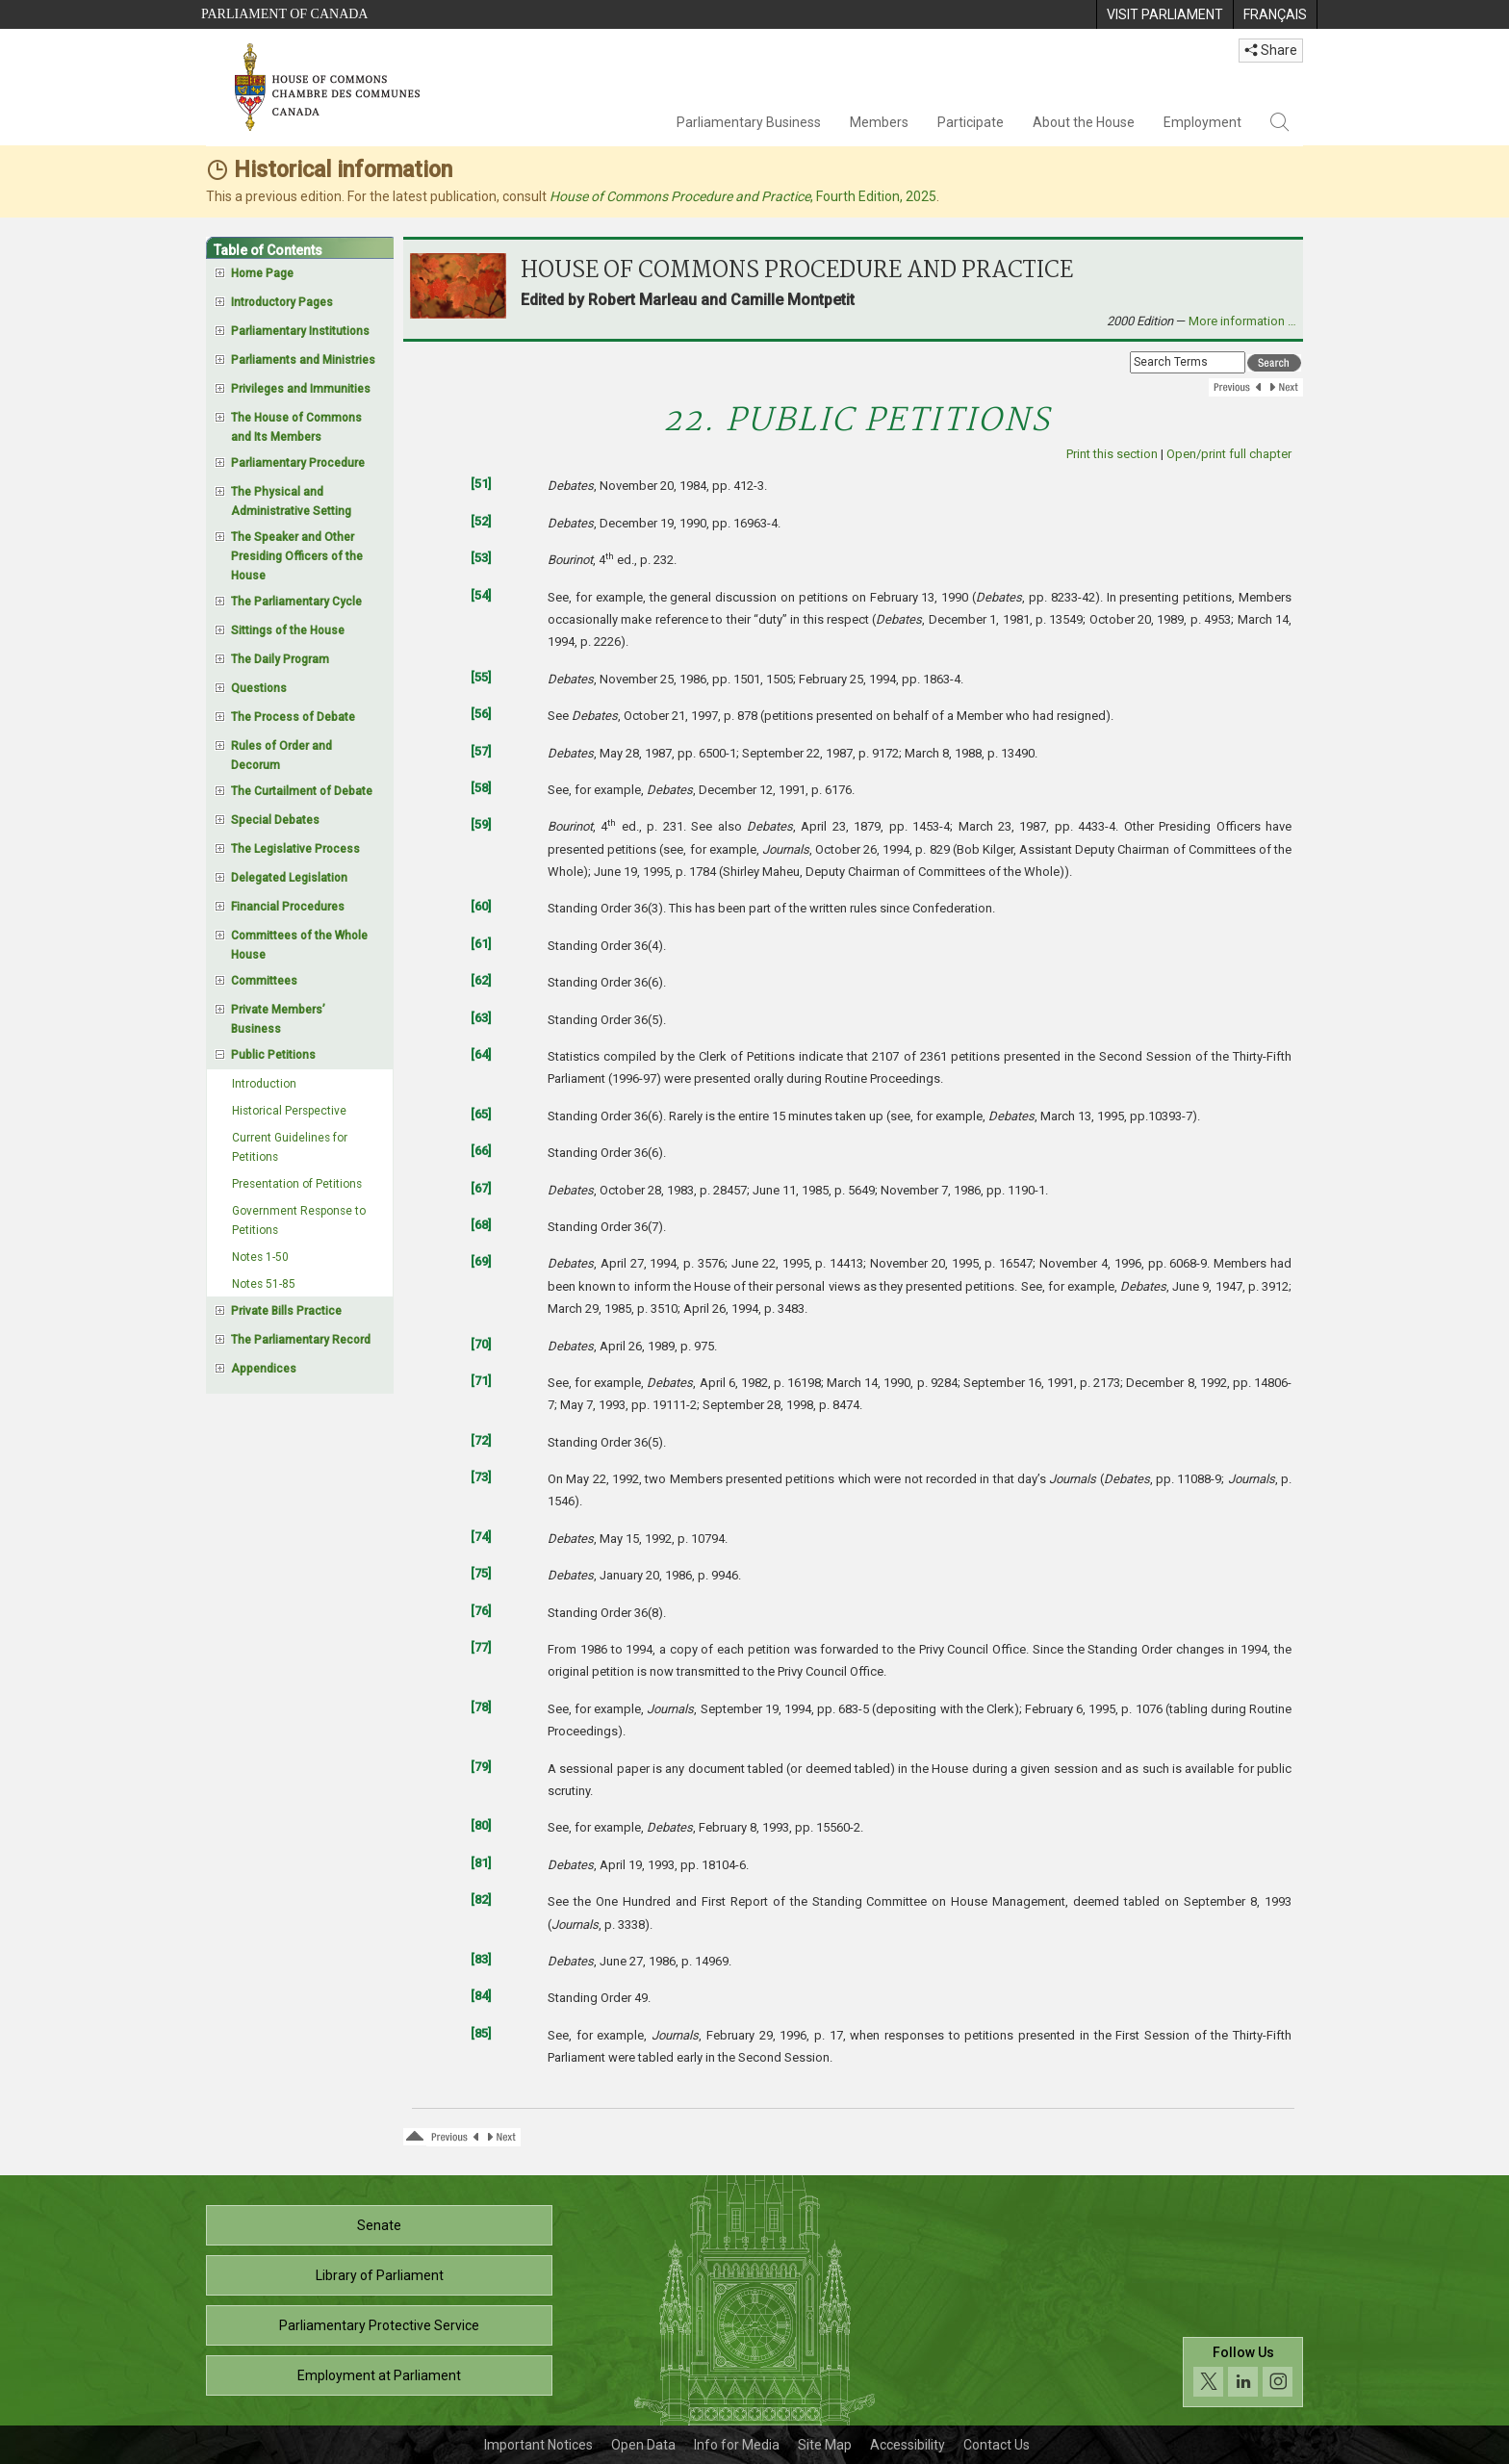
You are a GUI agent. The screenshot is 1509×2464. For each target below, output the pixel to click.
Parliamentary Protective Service (379, 2325)
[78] (481, 1707)
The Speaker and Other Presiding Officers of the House (297, 556)
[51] (481, 483)
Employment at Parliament (379, 2375)
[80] (481, 1825)
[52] (481, 521)
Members (879, 122)
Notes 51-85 (263, 1284)
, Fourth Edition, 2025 (743, 196)
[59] (481, 824)
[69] (481, 1261)
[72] (481, 1440)
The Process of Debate (293, 717)
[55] (481, 677)
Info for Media (737, 2444)
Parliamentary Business (749, 122)
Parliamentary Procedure (298, 463)
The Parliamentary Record (301, 1340)
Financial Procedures (288, 906)
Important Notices (538, 2444)
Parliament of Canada (284, 14)
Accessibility (907, 2444)
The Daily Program (280, 659)
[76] (481, 1611)
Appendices (263, 1368)
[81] (481, 1863)
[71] (481, 1380)
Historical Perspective (289, 1110)
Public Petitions (273, 1055)
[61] (481, 944)
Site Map (825, 2444)
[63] (481, 1018)
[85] (481, 2033)
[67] (481, 1188)
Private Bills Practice (286, 1311)
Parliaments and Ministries (303, 360)
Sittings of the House (288, 630)
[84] (481, 1996)
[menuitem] (1164, 14)
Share (1270, 50)
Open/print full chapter (1229, 454)
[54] (481, 595)
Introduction (264, 1084)
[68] (481, 1225)
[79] (481, 1766)
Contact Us (996, 2444)
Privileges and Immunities (301, 389)
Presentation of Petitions (297, 1184)
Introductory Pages (282, 302)
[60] (481, 906)
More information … (1242, 321)
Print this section (1112, 454)
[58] (481, 788)
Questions (259, 688)
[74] (481, 1536)
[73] (481, 1477)
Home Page (262, 273)
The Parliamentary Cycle (296, 601)
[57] (481, 751)
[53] (481, 558)
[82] (481, 1899)
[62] (481, 980)
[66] (481, 1150)
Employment (1202, 122)
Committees (264, 981)
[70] (481, 1344)
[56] (481, 713)
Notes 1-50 (260, 1257)
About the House (1084, 122)
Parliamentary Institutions (300, 331)
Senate (379, 2225)
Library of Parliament (380, 2275)
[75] (481, 1573)
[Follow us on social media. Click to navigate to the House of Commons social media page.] (1243, 2372)
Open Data (643, 2444)
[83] (481, 1959)
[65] (481, 1114)
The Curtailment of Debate (301, 791)
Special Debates (275, 820)
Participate (970, 122)
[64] (481, 1054)
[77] (481, 1647)
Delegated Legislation (289, 878)
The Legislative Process (295, 849)
